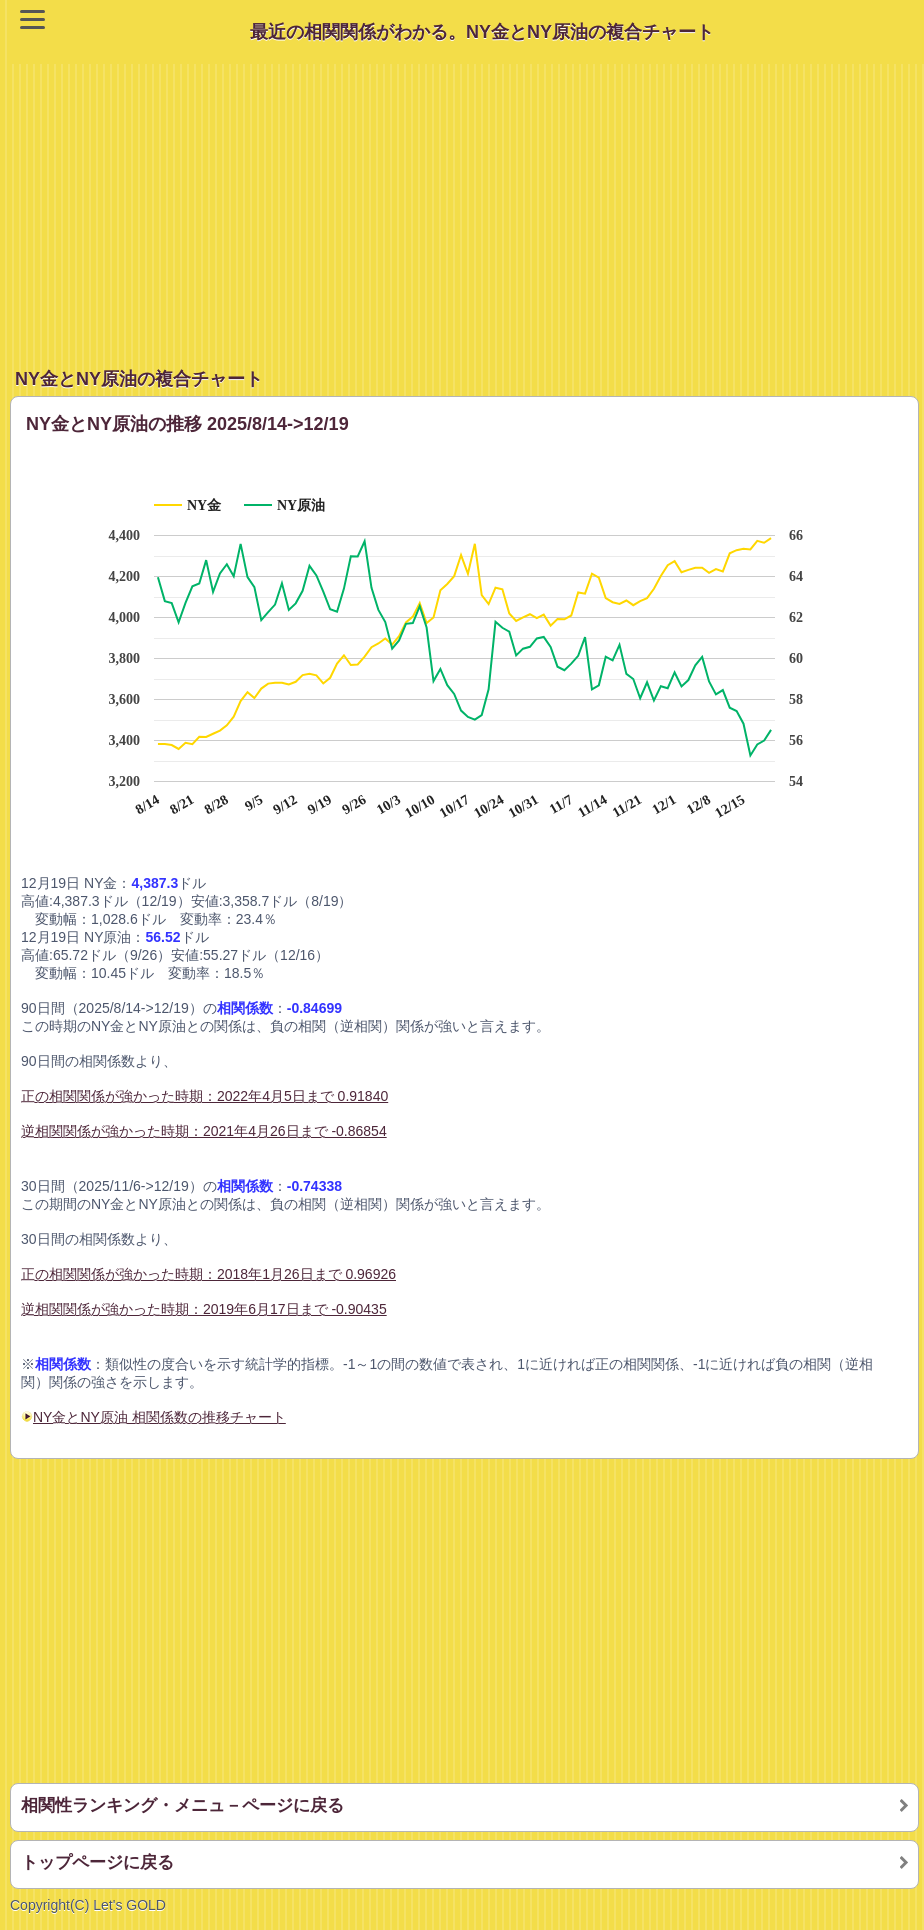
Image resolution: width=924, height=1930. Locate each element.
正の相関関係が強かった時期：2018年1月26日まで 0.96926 (208, 1274)
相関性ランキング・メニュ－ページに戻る (182, 1805)
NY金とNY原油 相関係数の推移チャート (159, 1417)
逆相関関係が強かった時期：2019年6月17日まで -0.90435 (204, 1309)
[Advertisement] (467, 204)
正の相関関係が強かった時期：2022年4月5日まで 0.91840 (204, 1096)
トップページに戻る (97, 1862)
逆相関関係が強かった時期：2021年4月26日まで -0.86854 (204, 1131)
